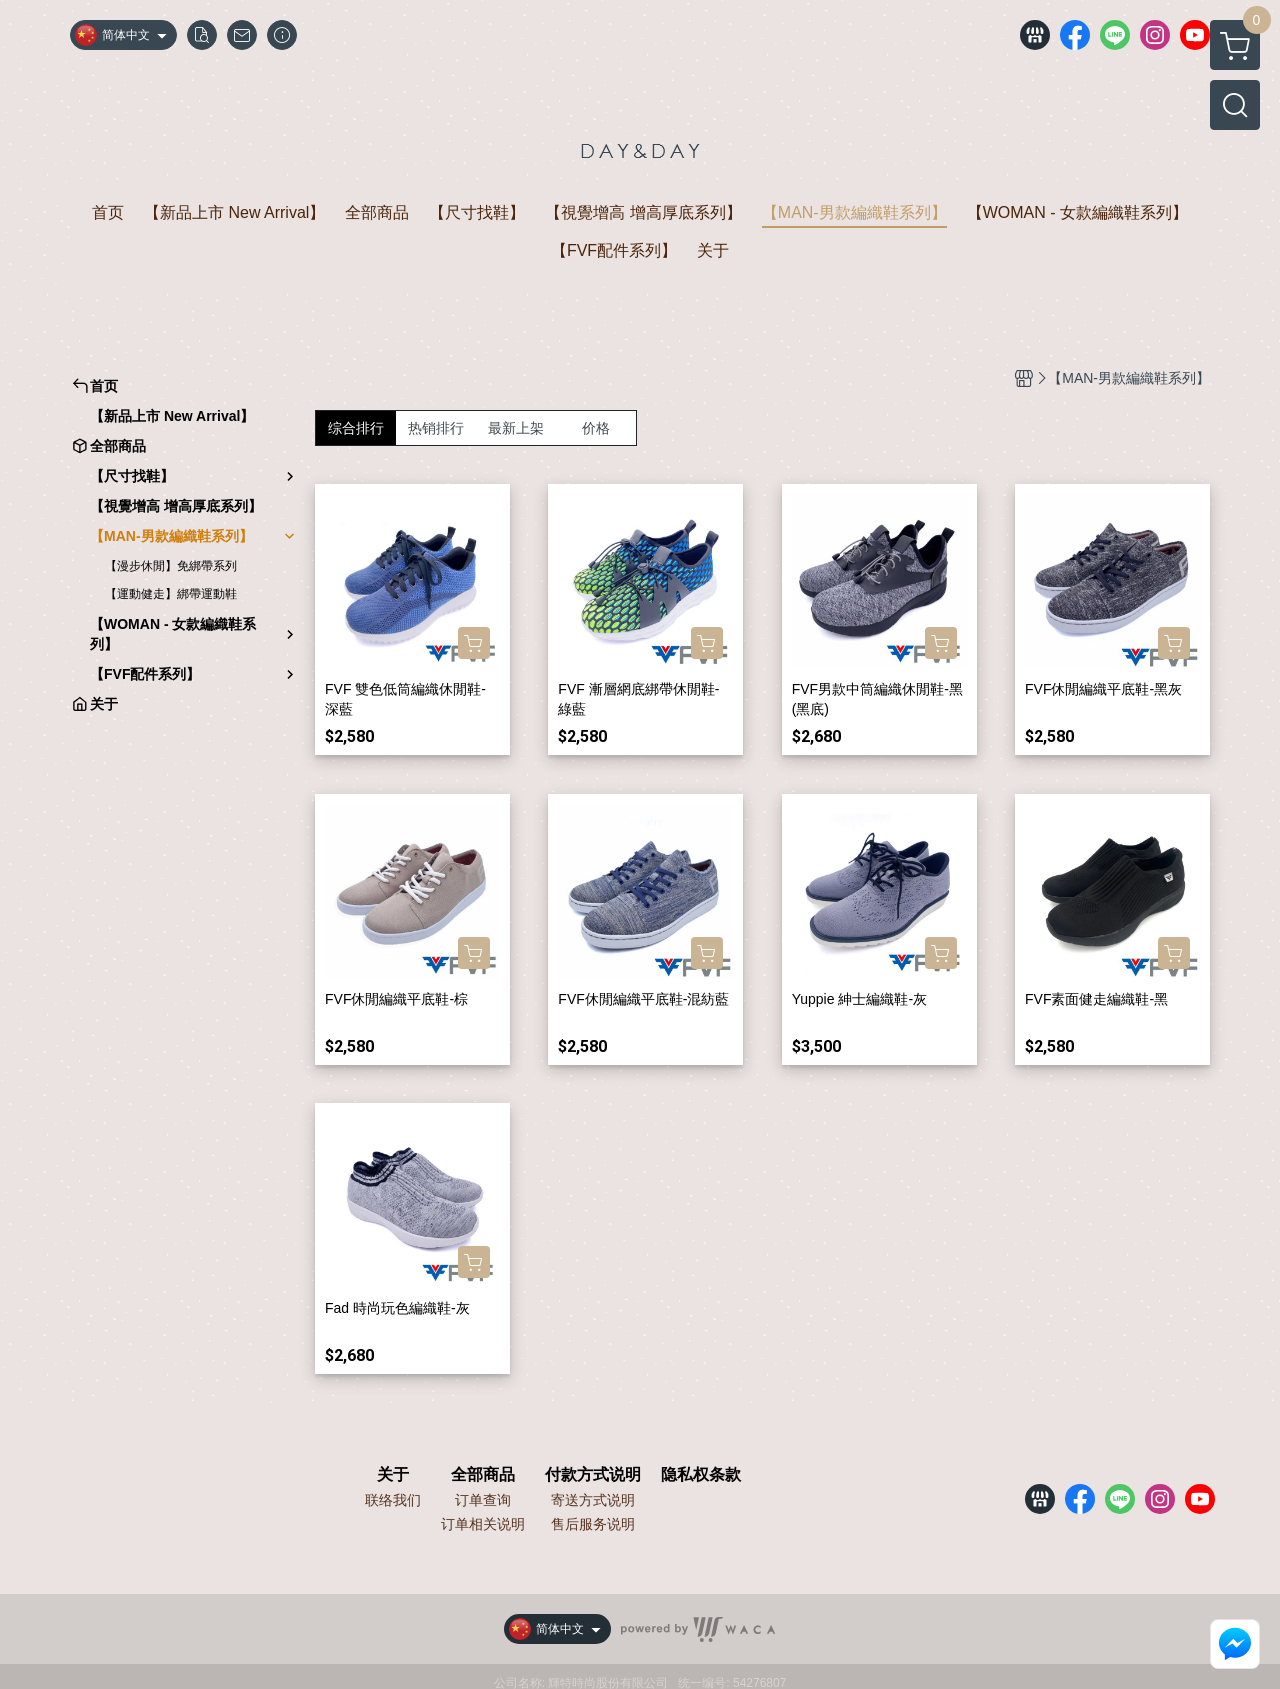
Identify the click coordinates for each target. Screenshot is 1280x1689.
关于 (393, 1475)
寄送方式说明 (593, 1500)
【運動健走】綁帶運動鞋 (171, 594)
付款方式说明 (593, 1475)
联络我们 (393, 1500)
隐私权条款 (701, 1475)
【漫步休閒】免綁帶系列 (171, 566)
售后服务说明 (593, 1524)
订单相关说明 (483, 1524)
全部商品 (483, 1475)
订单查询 (483, 1500)
